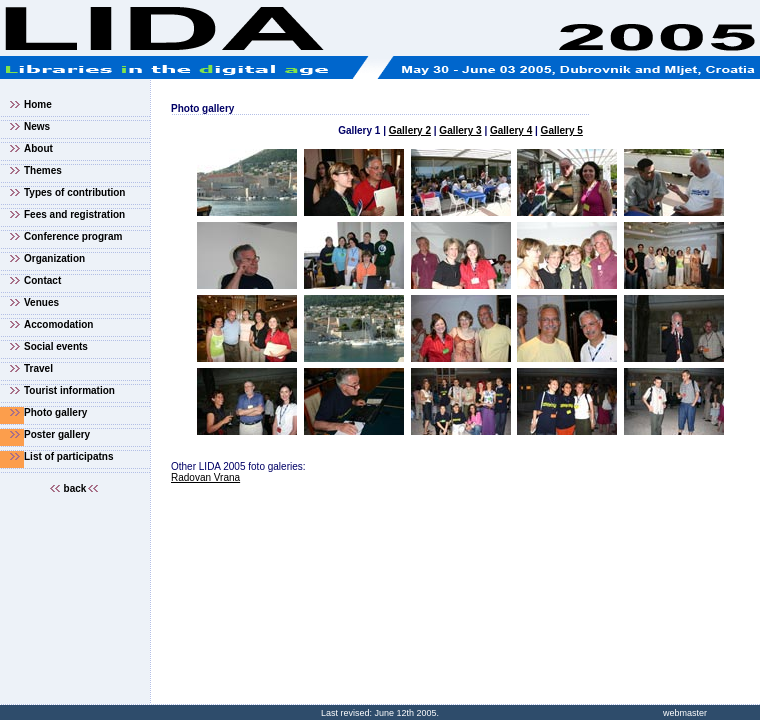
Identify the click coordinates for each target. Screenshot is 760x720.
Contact (42, 280)
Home (38, 104)
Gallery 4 (511, 130)
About (38, 148)
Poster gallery (57, 434)
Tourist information (69, 390)
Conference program (73, 236)
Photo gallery (55, 412)
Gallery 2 (410, 130)
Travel (38, 368)
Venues (41, 302)
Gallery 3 (460, 130)
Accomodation (58, 324)
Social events (56, 346)
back (75, 488)
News (37, 126)
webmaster (685, 713)
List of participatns (68, 456)
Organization (54, 258)
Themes (43, 170)
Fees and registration (74, 214)
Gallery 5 (562, 130)
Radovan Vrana (205, 477)
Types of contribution (74, 192)
